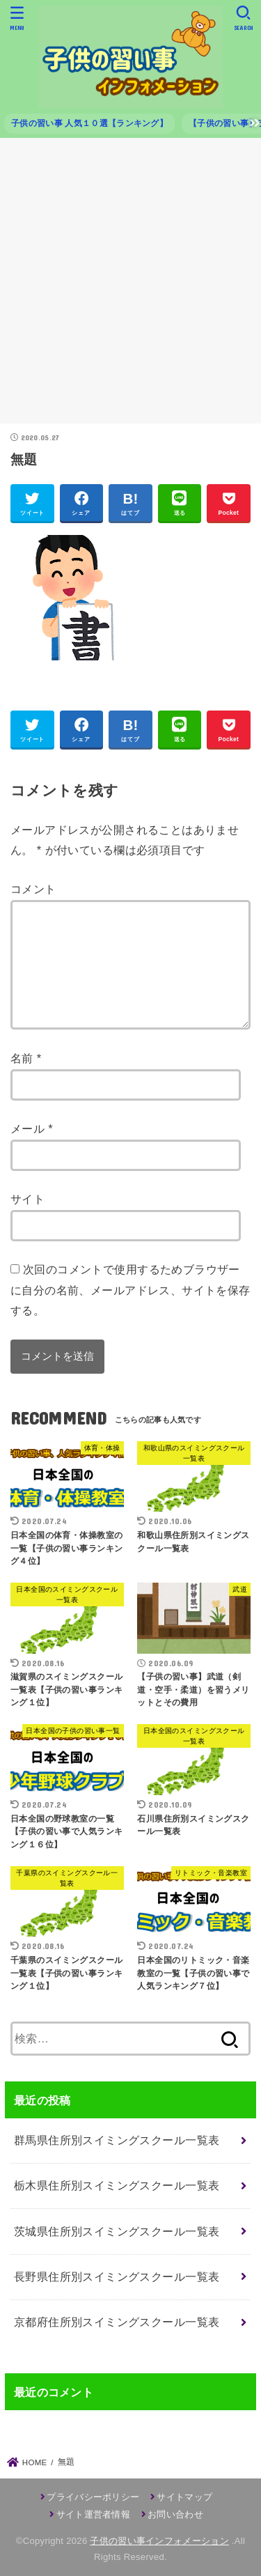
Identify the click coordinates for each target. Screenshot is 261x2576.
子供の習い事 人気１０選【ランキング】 (89, 123)
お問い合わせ (175, 2514)
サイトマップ (184, 2497)
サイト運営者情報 (93, 2514)
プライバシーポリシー (93, 2497)
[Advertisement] (130, 286)
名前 (26, 1058)
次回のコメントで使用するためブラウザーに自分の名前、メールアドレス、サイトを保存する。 (130, 1290)
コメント (33, 889)
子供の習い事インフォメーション (159, 2541)
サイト (27, 1199)
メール (31, 1128)
